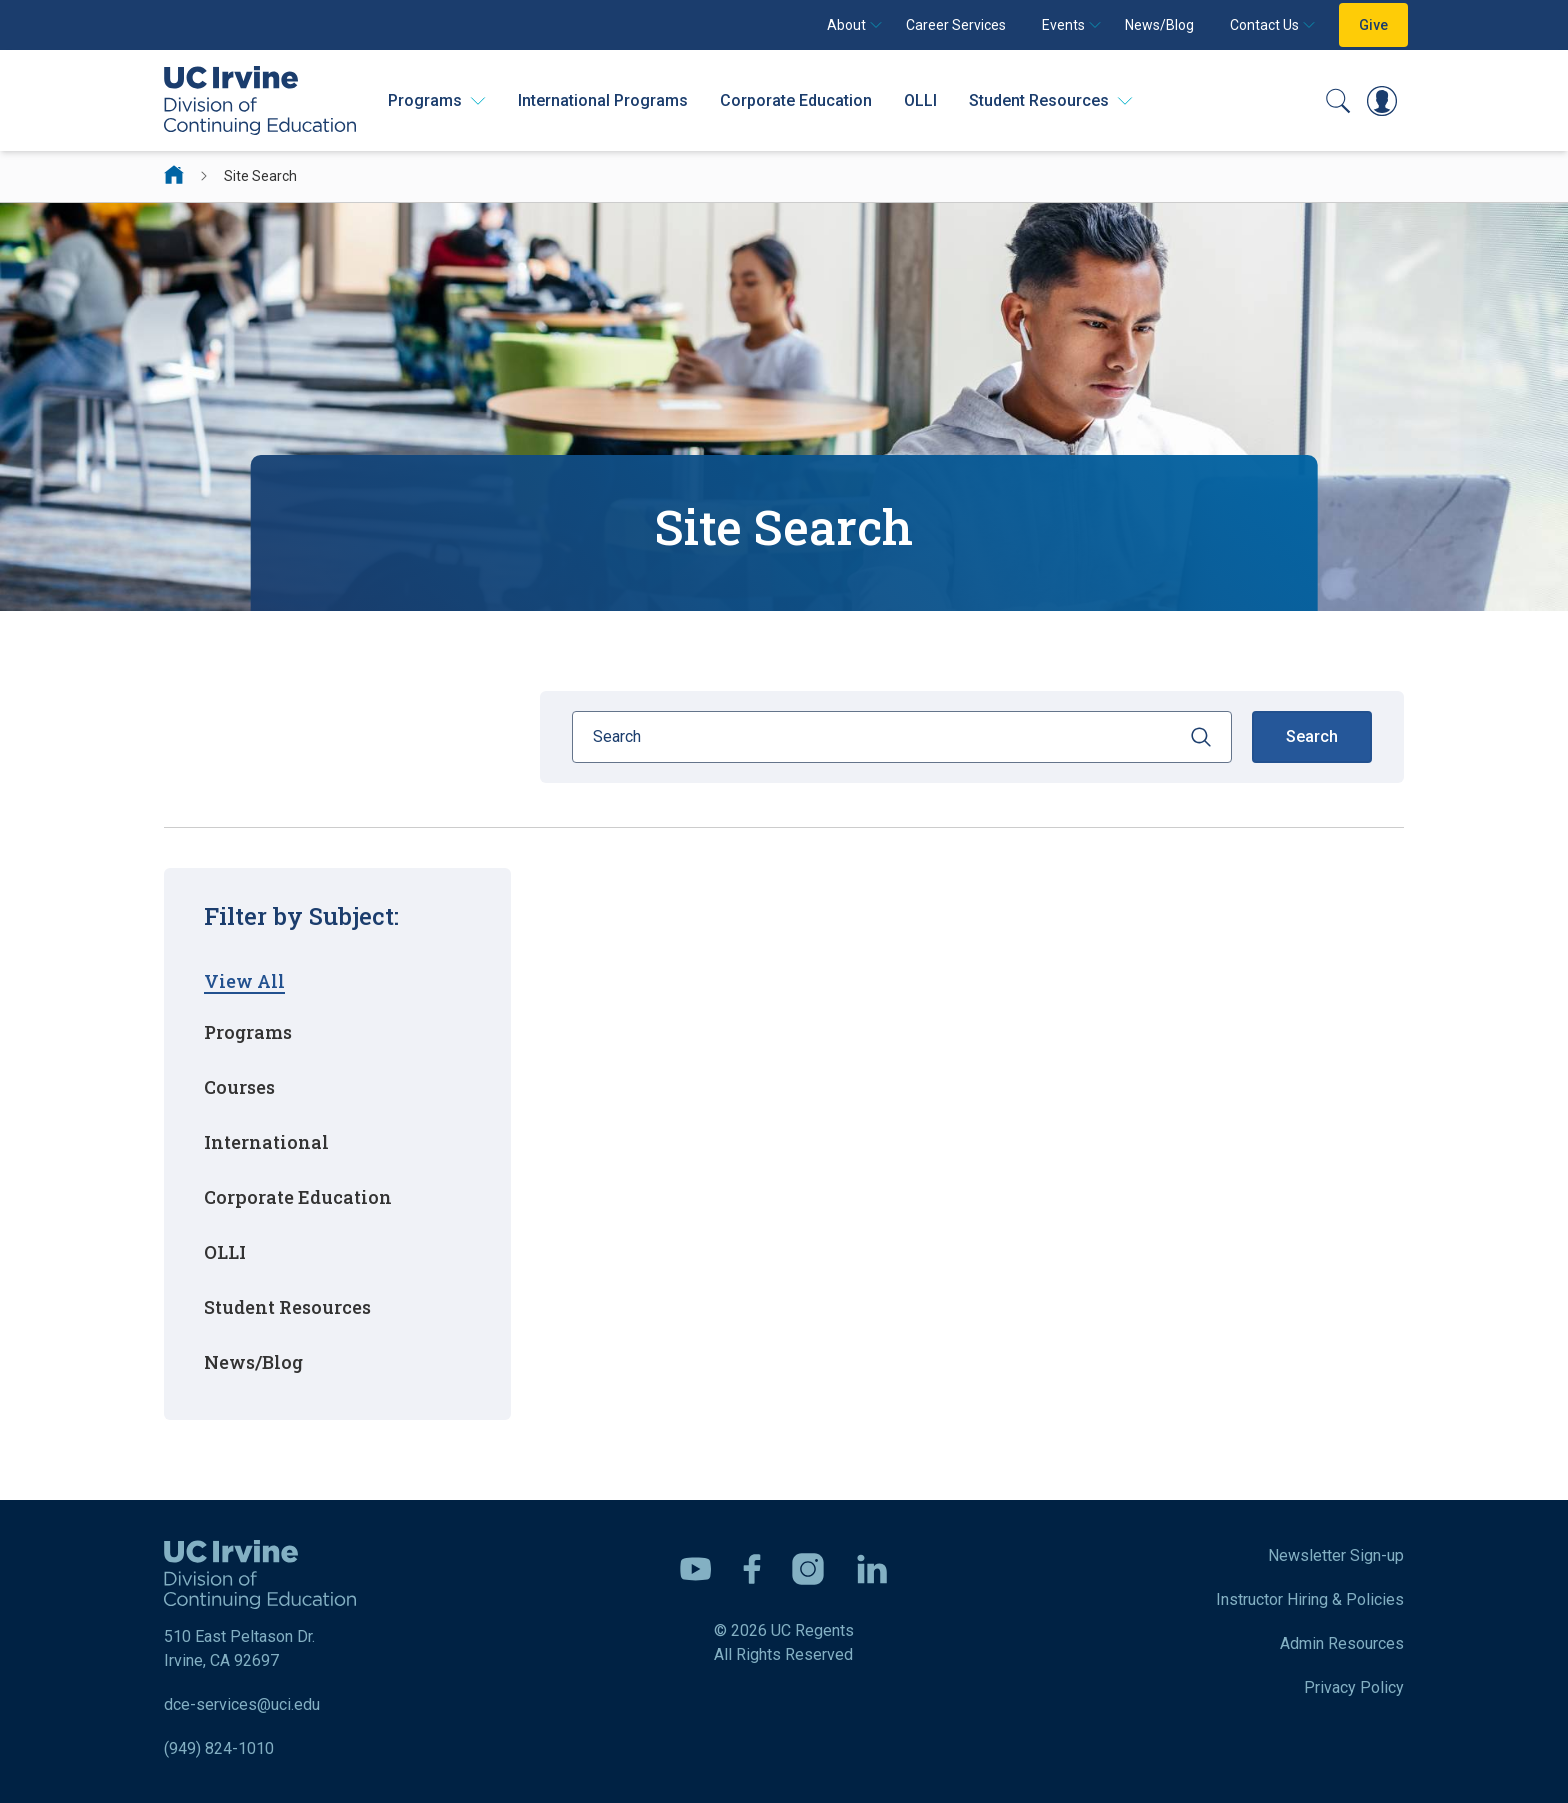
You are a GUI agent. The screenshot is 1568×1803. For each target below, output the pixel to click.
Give (1373, 25)
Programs (248, 1032)
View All (244, 981)
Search (1312, 736)
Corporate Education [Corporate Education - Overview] (796, 100)
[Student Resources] (1051, 101)
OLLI (920, 100)
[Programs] (437, 101)
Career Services (956, 25)
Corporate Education (298, 1197)
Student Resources (287, 1307)
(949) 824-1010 (219, 1748)
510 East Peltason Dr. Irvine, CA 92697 (260, 1605)
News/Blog (1159, 25)
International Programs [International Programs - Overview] (603, 100)
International (266, 1142)
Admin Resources (1342, 1643)
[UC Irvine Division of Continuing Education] (260, 100)
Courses (239, 1087)
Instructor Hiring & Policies (1310, 1599)
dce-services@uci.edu (242, 1704)
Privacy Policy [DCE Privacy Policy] (1354, 1687)
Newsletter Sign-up (1336, 1555)
